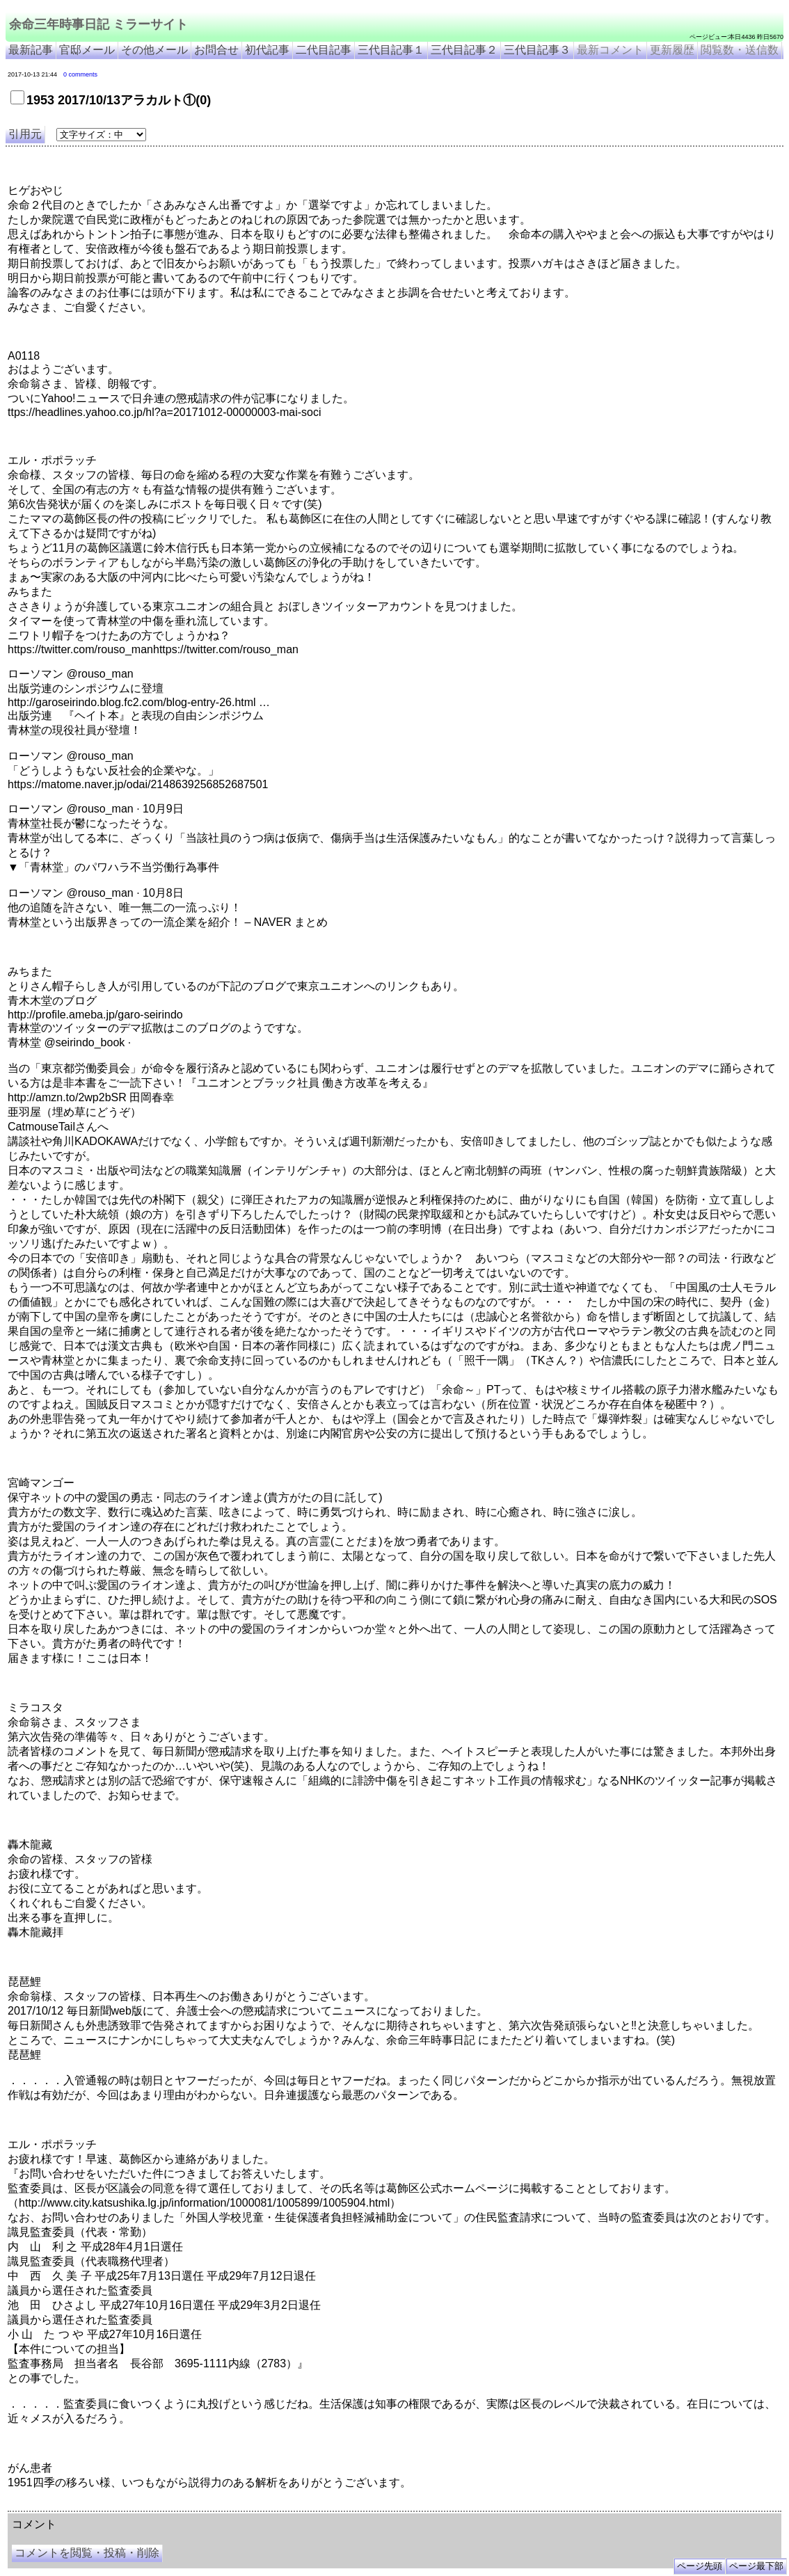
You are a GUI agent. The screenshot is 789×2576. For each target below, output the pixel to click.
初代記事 (267, 50)
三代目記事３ (537, 50)
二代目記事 (323, 50)
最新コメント (610, 50)
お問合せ (216, 50)
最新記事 (30, 50)
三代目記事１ (391, 50)
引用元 (25, 134)
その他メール (154, 50)
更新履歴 (672, 50)
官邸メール (87, 50)
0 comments (80, 74)
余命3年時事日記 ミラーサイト (241, 2505)
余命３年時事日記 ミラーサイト (149, 2505)
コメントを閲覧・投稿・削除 (87, 2553)
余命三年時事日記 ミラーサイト (98, 24)
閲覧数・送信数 (740, 50)
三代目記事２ (464, 50)
